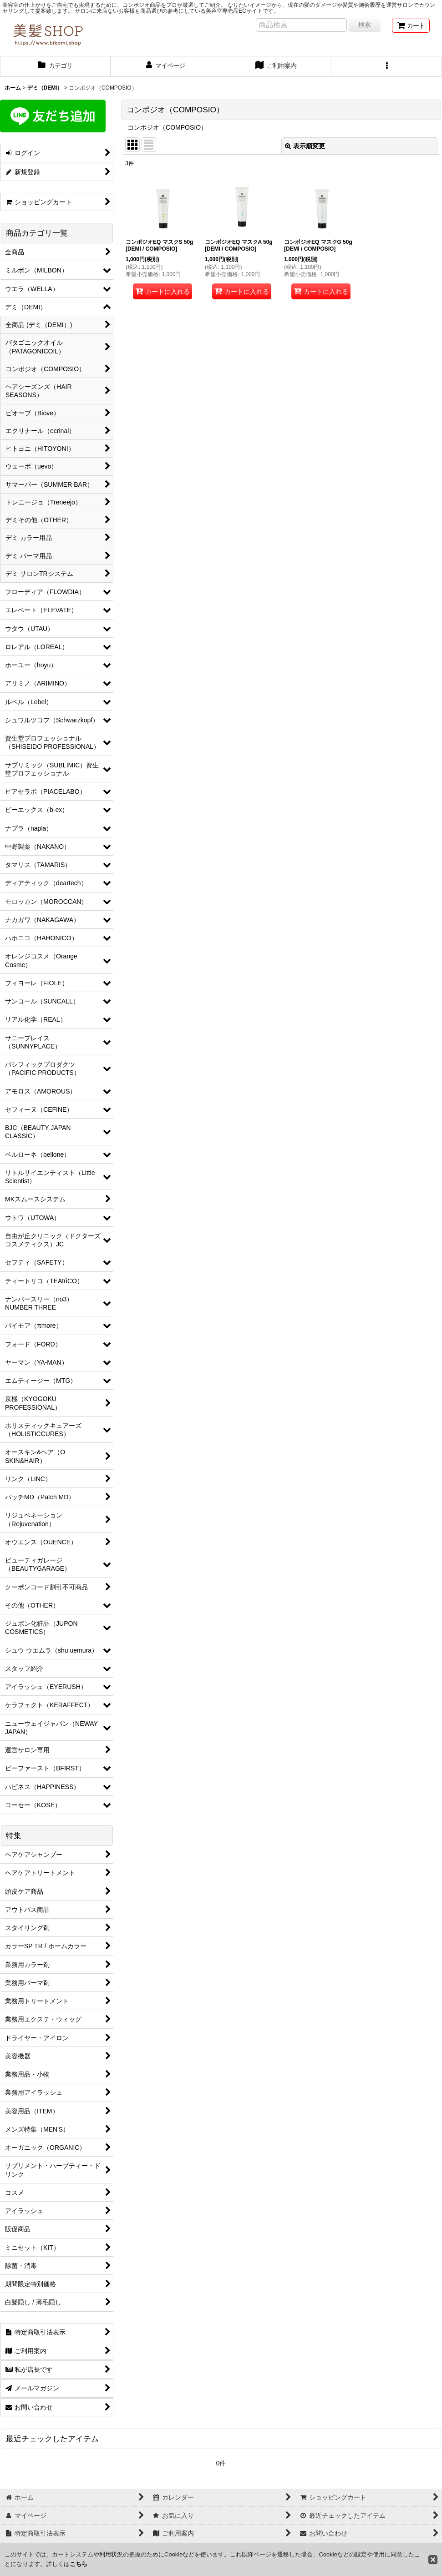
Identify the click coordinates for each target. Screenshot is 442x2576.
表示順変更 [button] (305, 146)
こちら (78, 2564)
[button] (386, 66)
